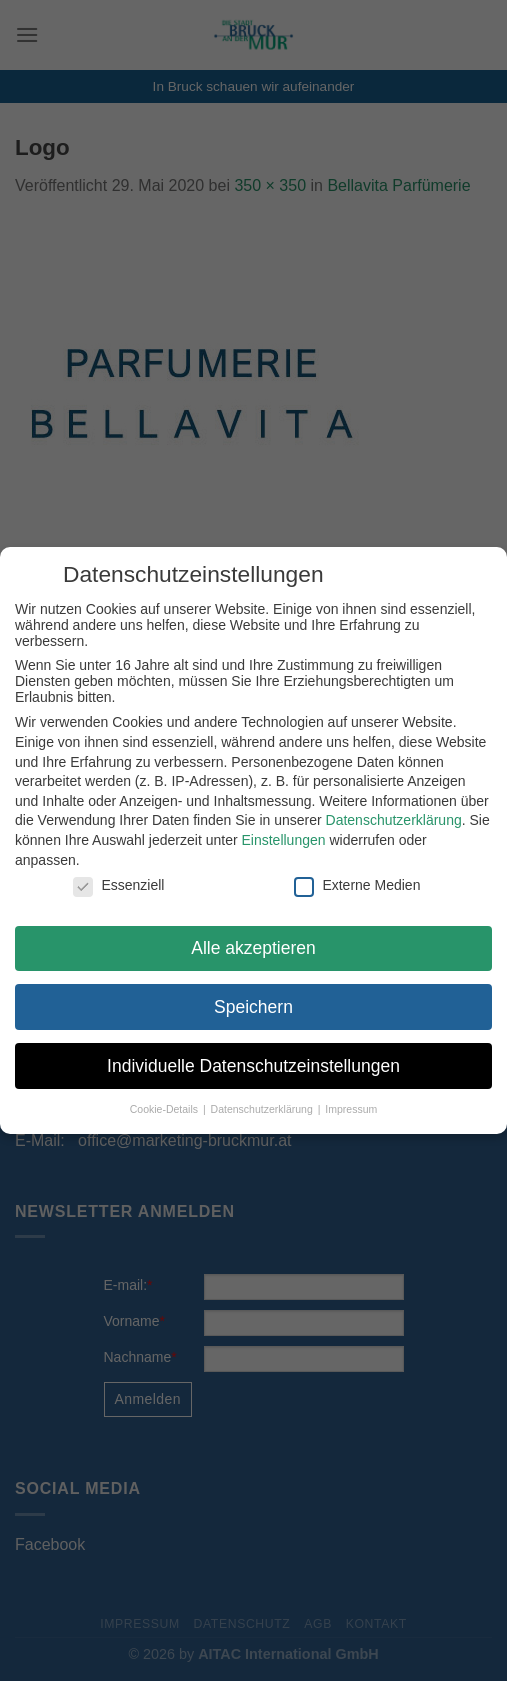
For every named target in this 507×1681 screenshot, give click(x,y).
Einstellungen (282, 840)
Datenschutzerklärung (392, 820)
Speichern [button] (251, 1007)
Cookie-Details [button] (163, 1109)
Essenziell (116, 885)
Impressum (349, 1109)
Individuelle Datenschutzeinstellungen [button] (251, 1066)
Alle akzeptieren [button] (251, 948)
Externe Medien (355, 885)
